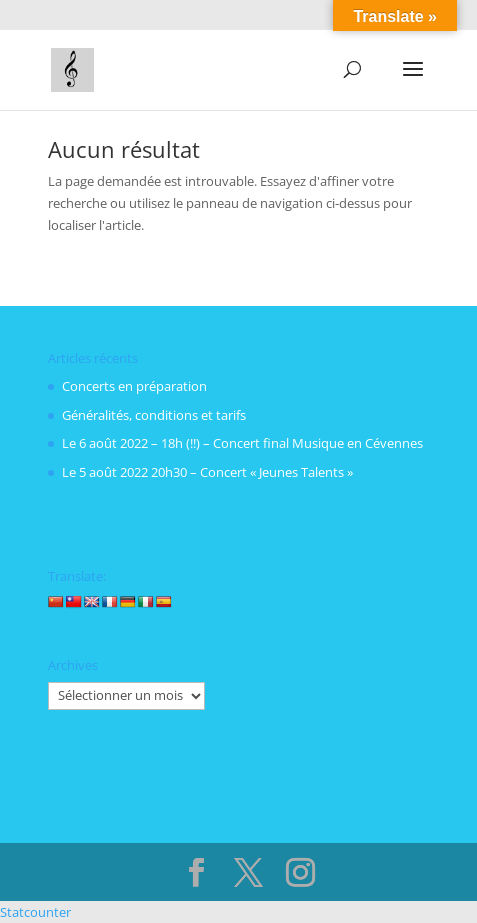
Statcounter (35, 912)
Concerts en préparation (134, 386)
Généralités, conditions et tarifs (154, 415)
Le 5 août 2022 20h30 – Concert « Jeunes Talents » (207, 472)
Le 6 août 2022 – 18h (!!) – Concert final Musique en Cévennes (242, 443)
